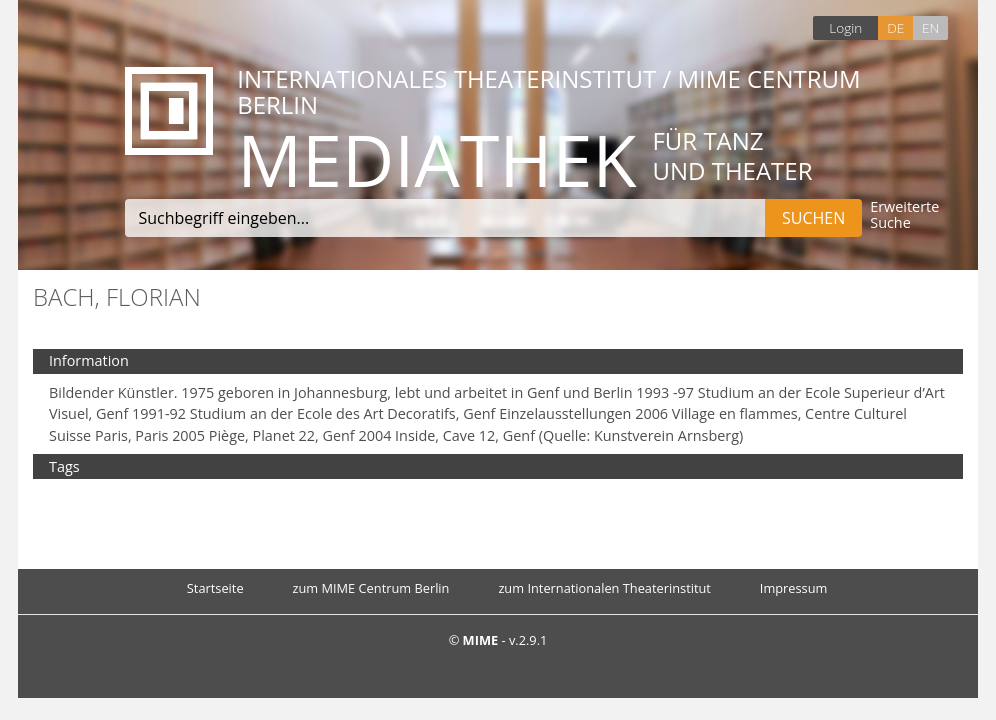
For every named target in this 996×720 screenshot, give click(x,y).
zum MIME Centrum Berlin (371, 588)
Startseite (215, 588)
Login (845, 27)
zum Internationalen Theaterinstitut (604, 588)
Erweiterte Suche (904, 215)
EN (930, 27)
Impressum (794, 588)
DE (895, 27)
